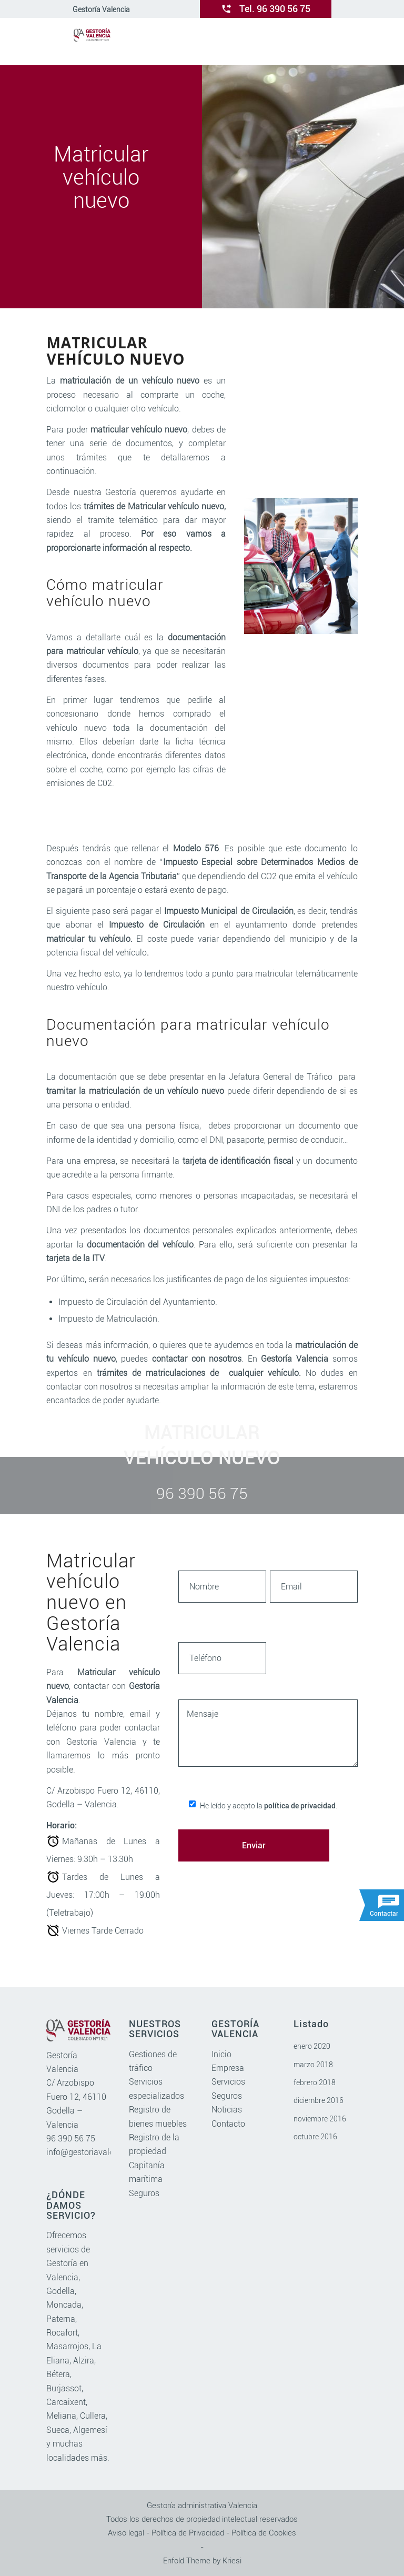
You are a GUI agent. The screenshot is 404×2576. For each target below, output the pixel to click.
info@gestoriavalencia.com (97, 2152)
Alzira (83, 2361)
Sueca (57, 2430)
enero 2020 (312, 2046)
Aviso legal (126, 2533)
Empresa (227, 2068)
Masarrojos (67, 2346)
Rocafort (62, 2333)
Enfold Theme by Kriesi (202, 2560)
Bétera (58, 2374)
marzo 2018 (313, 2064)
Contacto (228, 2124)
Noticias (226, 2110)
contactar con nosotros (196, 1359)
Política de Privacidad (188, 2533)
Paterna (60, 2319)
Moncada (64, 2305)
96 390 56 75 (70, 2139)
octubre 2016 (315, 2136)
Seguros (144, 2193)
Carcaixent (66, 2402)
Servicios (228, 2082)
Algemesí (90, 2430)
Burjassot (64, 2388)
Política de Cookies (263, 2533)
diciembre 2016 (319, 2100)
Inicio (221, 2054)
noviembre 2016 (320, 2119)
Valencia (62, 2277)
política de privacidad (300, 1806)
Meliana (61, 2416)
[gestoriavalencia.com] (92, 41)
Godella (60, 2291)
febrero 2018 (315, 2082)
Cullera (93, 2416)
